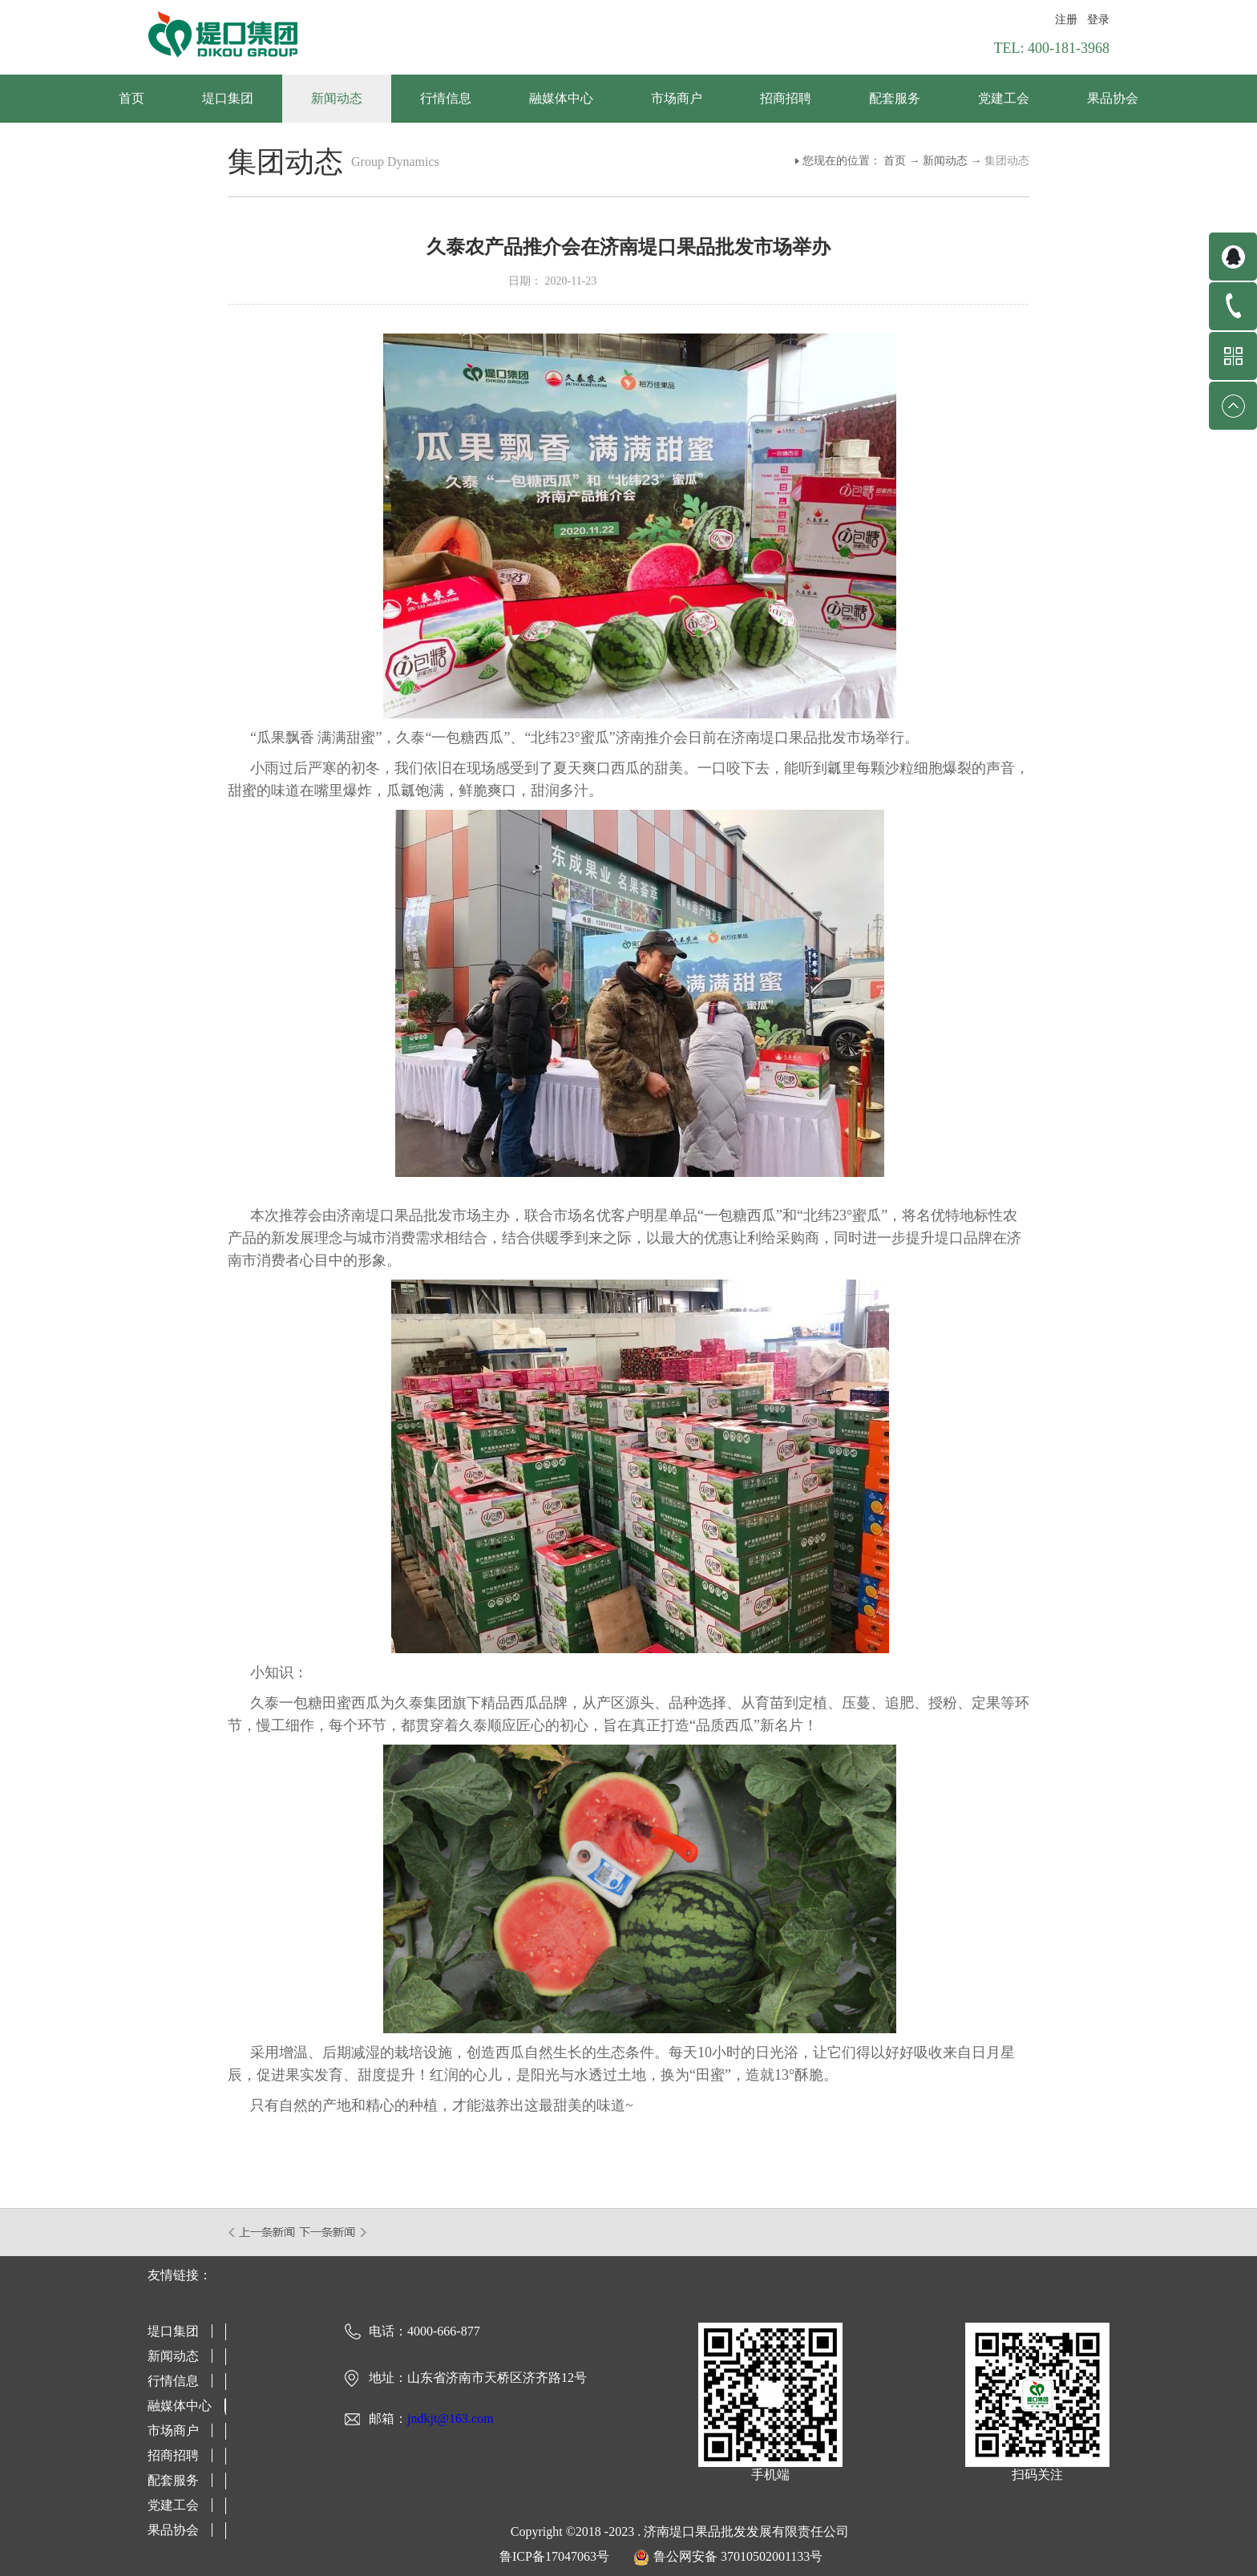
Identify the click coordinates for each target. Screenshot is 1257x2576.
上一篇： (262, 2232)
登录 (1098, 20)
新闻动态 (945, 161)
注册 (1066, 20)
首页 (131, 98)
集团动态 (1006, 161)
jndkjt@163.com (450, 2418)
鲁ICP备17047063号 (554, 2556)
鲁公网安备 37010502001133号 (738, 2556)
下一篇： (333, 2232)
